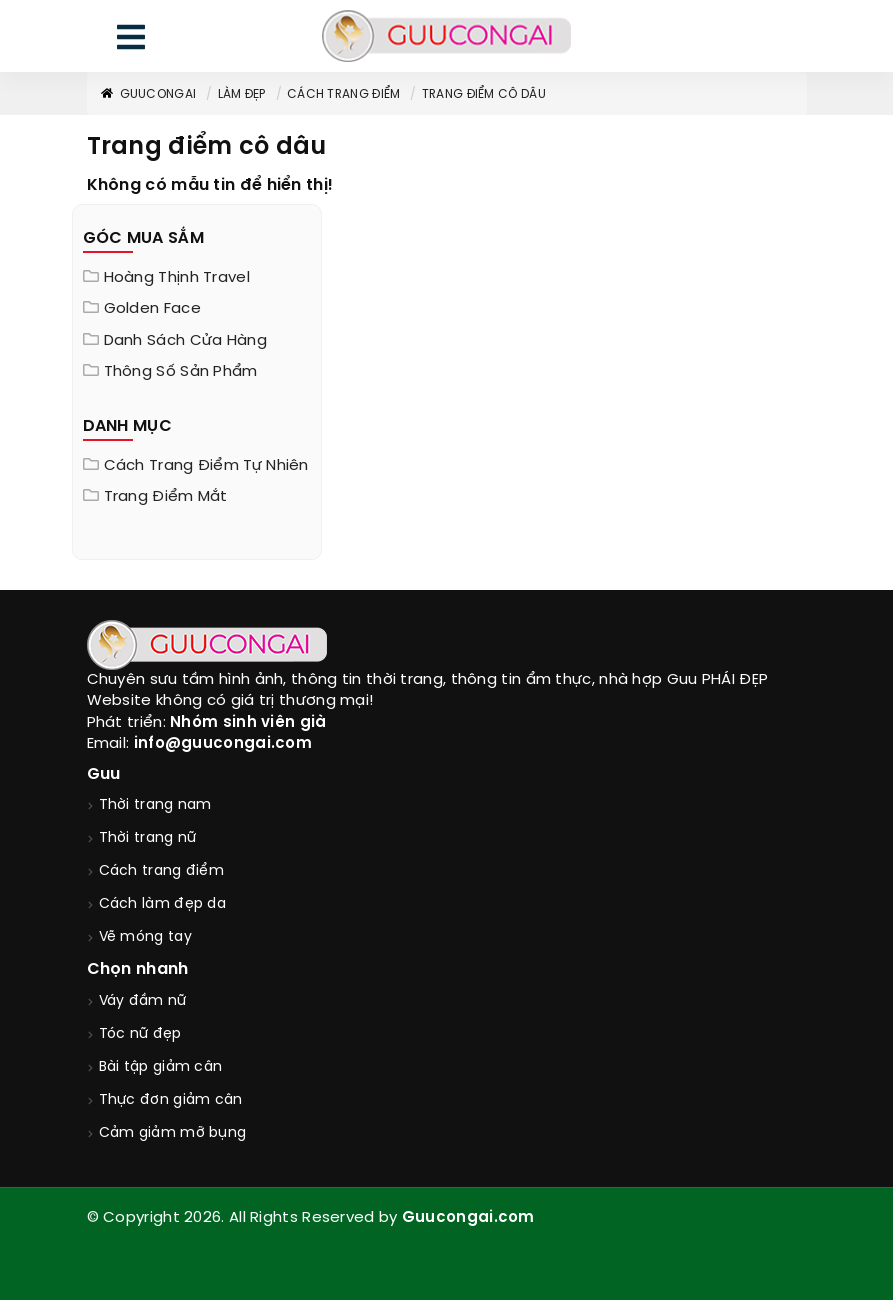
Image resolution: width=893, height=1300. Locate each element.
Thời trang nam (155, 805)
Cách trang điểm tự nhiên (206, 466)
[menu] (131, 41)
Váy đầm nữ (143, 1001)
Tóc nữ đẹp (140, 1034)
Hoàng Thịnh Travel (177, 278)
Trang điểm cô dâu (484, 94)
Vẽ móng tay (145, 937)
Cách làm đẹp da (163, 904)
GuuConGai (148, 94)
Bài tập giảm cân (161, 1067)
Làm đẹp (242, 94)
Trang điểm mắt (166, 497)
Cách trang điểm (344, 94)
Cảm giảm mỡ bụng (173, 1133)
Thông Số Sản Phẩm (181, 372)
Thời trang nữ (148, 838)
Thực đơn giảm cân (171, 1100)
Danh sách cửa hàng (185, 341)
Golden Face (152, 309)
